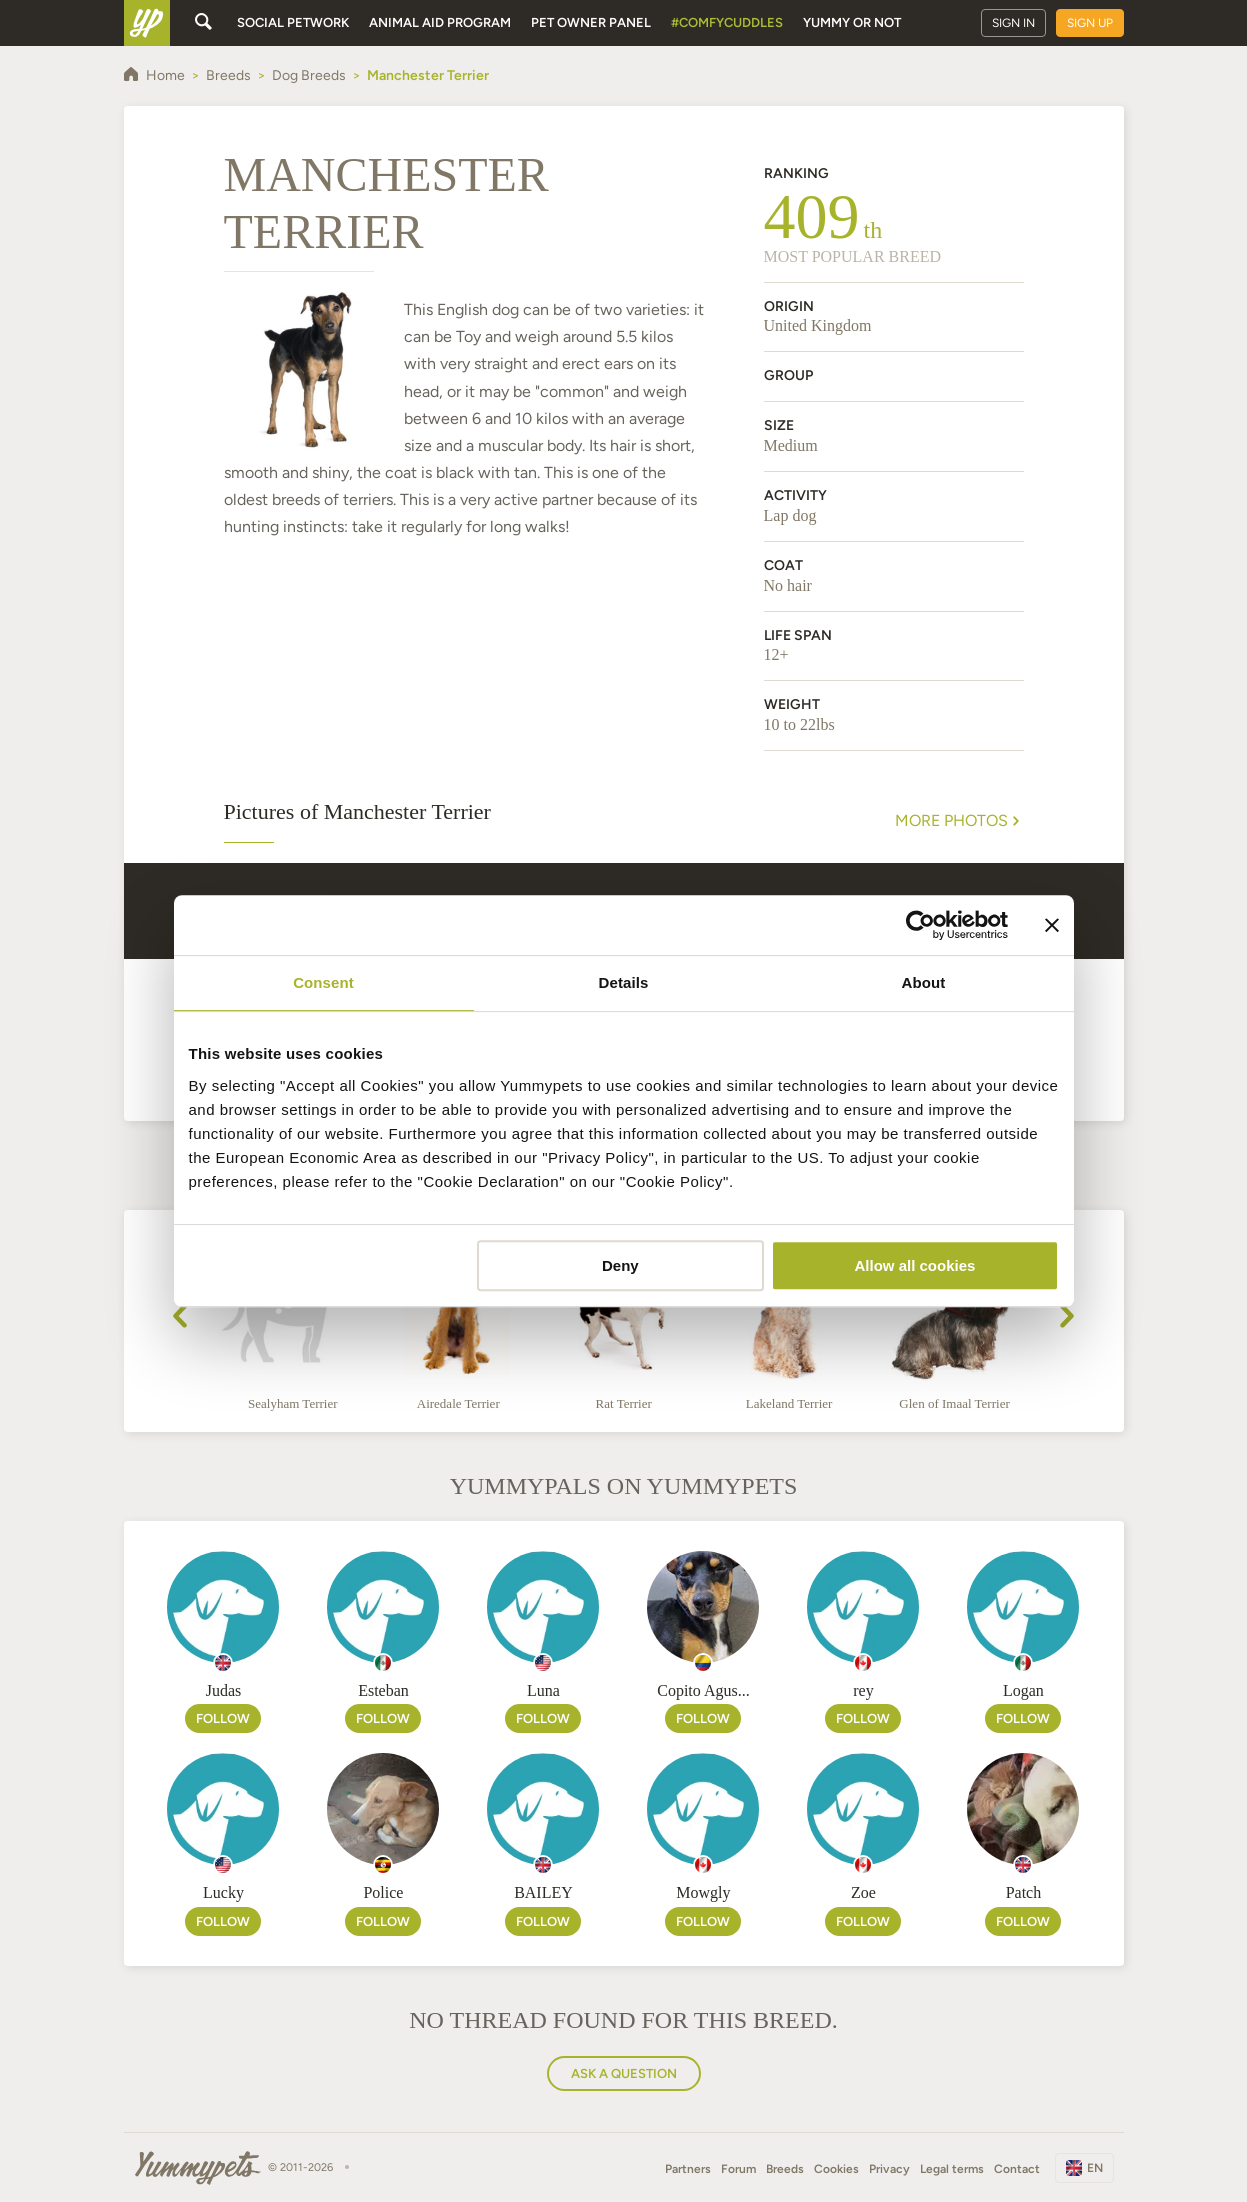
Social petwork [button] (293, 22)
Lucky (223, 1892)
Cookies (836, 2169)
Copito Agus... (703, 1690)
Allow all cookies (915, 1265)
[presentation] (180, 1319)
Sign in (1013, 23)
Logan (1023, 1690)
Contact (1017, 2169)
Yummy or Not (852, 22)
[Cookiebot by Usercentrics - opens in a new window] (920, 925)
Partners (688, 2169)
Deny (620, 1265)
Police (383, 1892)
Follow (223, 1718)
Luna (543, 1690)
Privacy (889, 2169)
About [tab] (924, 982)
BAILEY (543, 1892)
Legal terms (952, 2169)
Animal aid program (440, 22)
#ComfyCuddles (727, 22)
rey (863, 1690)
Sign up (1090, 23)
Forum (738, 2169)
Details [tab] (624, 982)
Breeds (785, 2169)
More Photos (959, 821)
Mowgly (703, 1892)
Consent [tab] (323, 982)
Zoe (863, 1892)
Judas (224, 1690)
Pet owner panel (591, 22)
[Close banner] (1052, 925)
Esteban (383, 1690)
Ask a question (624, 2073)
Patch (1024, 1892)
